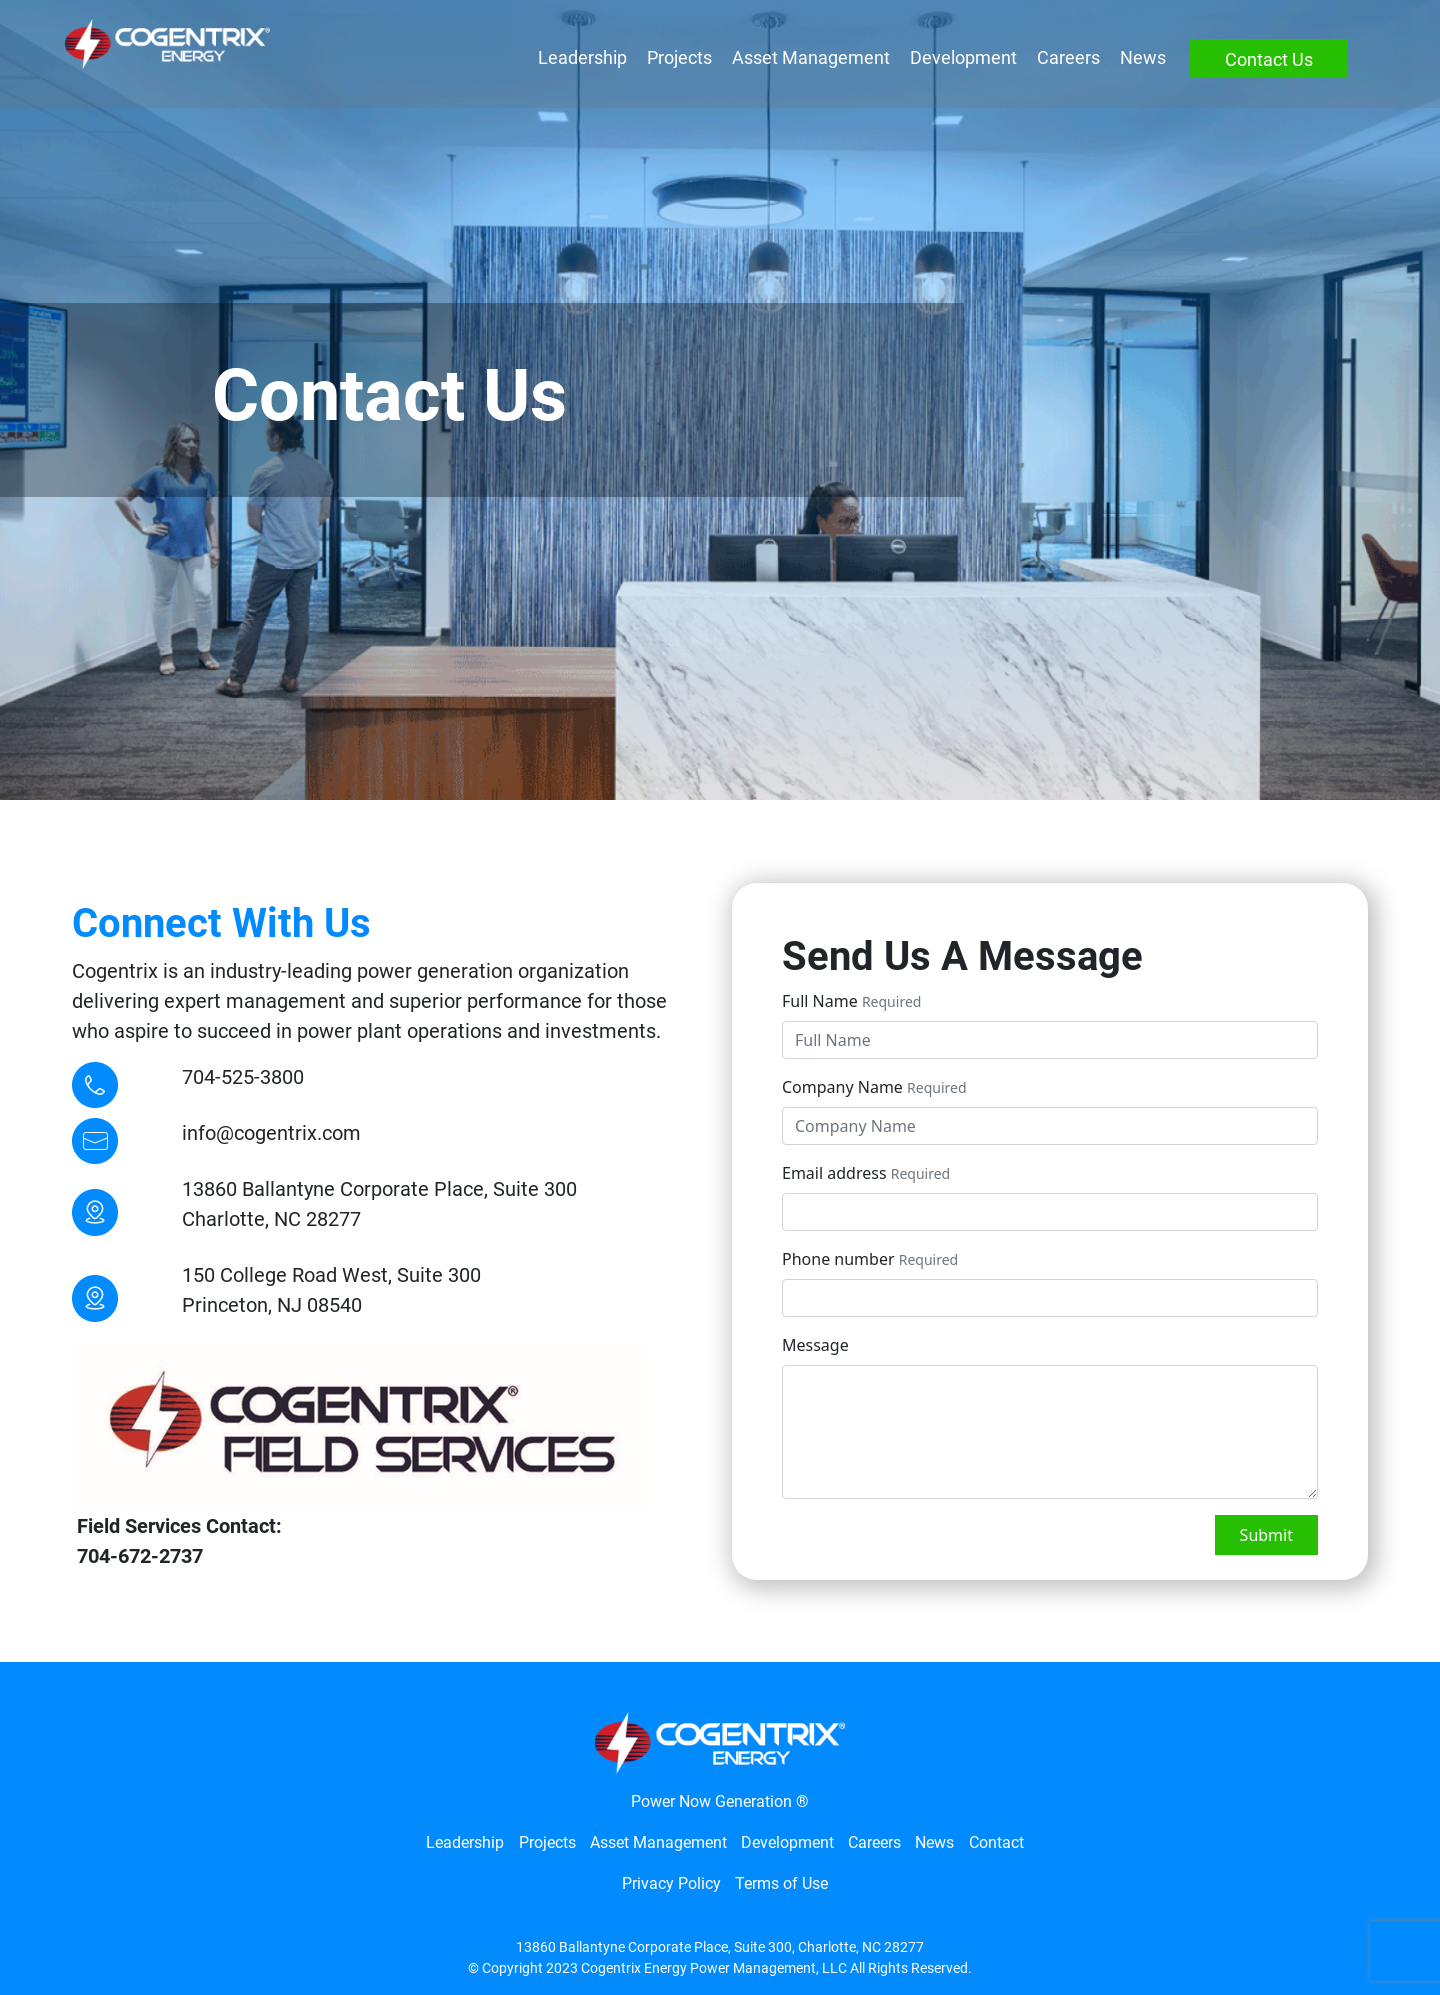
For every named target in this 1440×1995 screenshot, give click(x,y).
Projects (669, 58)
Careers (1058, 58)
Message (815, 1345)
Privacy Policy (671, 1883)
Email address (834, 1173)
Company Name (842, 1087)
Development (953, 58)
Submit (1266, 1535)
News (1133, 58)
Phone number (838, 1259)
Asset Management (801, 58)
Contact (996, 1842)
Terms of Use (781, 1883)
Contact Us (1259, 60)
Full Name (820, 1001)
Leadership (572, 58)
